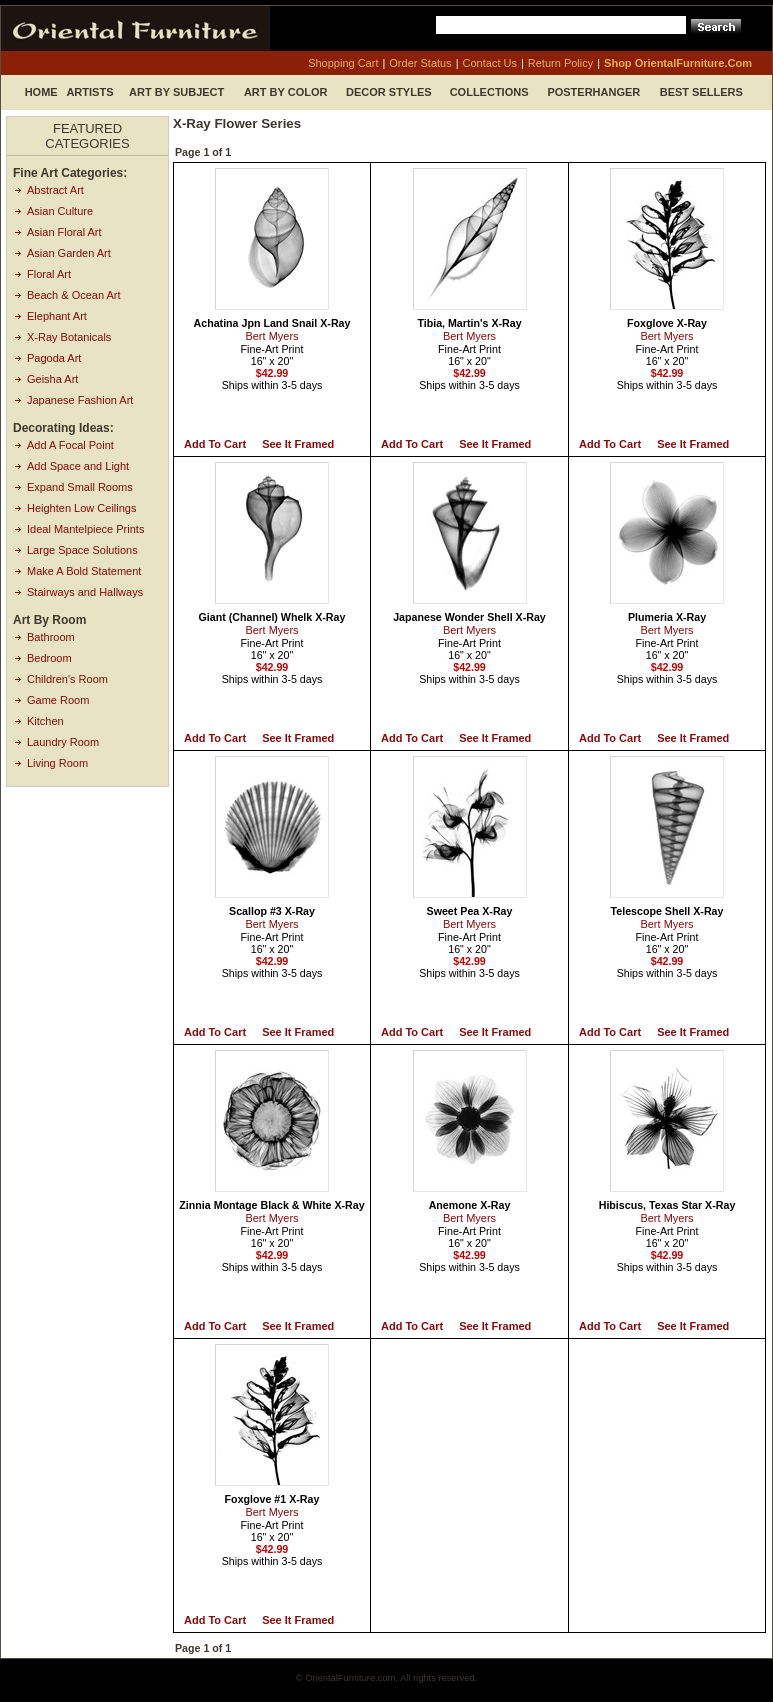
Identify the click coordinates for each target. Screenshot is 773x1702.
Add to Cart (215, 444)
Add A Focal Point (70, 445)
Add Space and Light (78, 466)
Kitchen (45, 721)
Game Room (58, 700)
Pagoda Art (54, 358)
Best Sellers (701, 92)
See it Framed (298, 444)
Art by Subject (176, 92)
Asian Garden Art (69, 253)
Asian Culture (60, 211)
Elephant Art (57, 316)
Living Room (57, 763)
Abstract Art (55, 190)
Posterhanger (593, 92)
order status (420, 63)
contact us (490, 63)
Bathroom (51, 637)
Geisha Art (52, 379)
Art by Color (286, 92)
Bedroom (49, 658)
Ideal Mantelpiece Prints (85, 529)
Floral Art (49, 274)
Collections (489, 92)
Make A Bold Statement (84, 571)
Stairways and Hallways (85, 592)
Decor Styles (389, 92)
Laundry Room (63, 742)
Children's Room (67, 679)
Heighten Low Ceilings (81, 508)
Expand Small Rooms (80, 487)
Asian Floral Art (64, 232)
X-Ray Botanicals (69, 337)
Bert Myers (271, 336)
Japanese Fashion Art (80, 400)
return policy (560, 63)
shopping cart (343, 63)
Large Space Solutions (82, 550)
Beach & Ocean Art (74, 295)
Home (41, 92)
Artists (89, 92)
